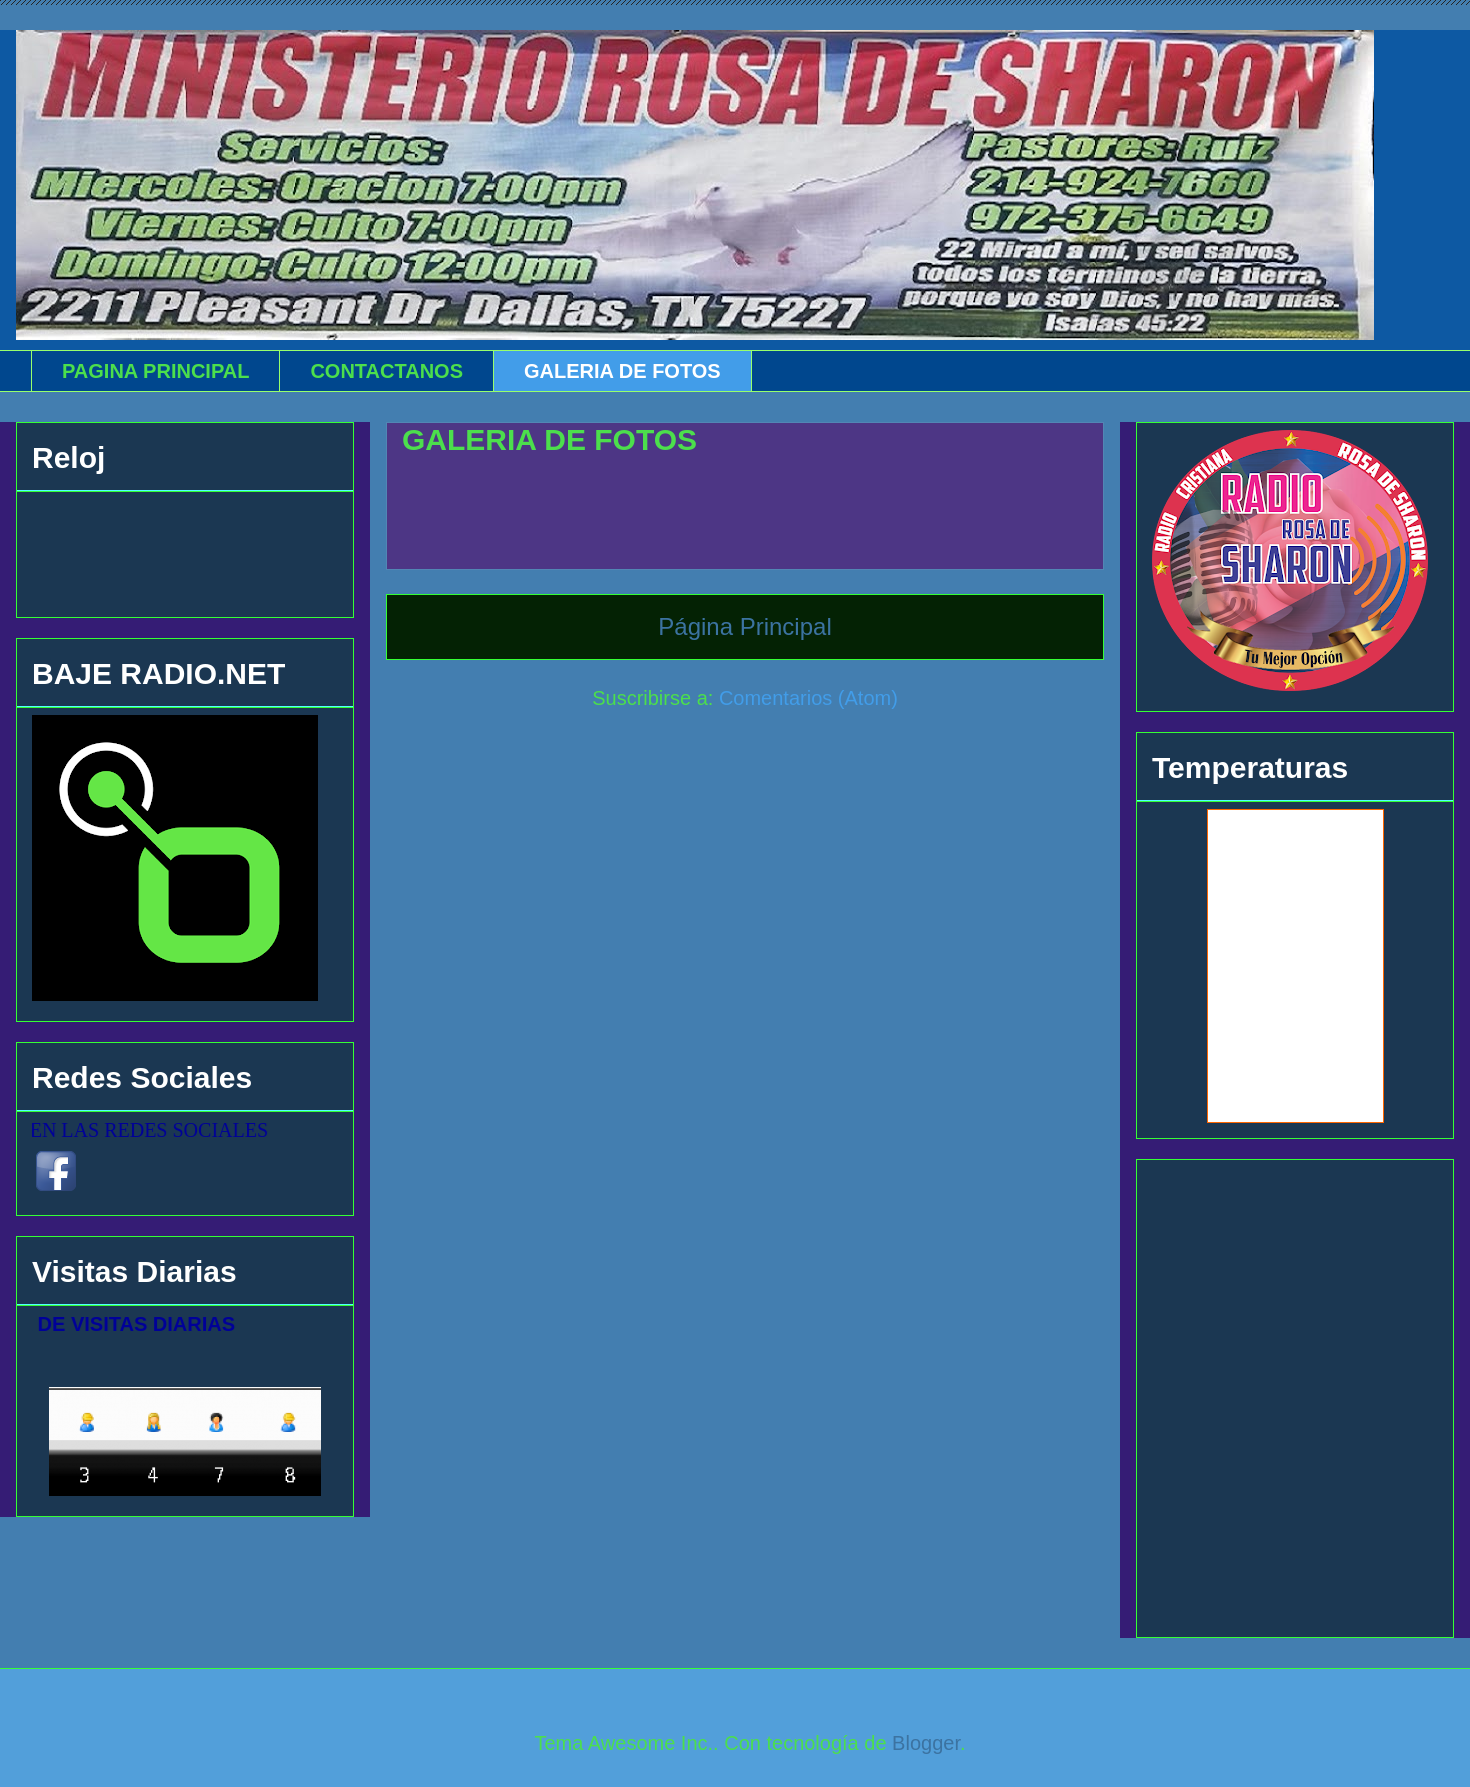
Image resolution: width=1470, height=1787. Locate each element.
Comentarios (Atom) (808, 698)
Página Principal (744, 626)
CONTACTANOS (386, 371)
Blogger (926, 1743)
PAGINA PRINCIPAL (155, 371)
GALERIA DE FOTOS (622, 371)
